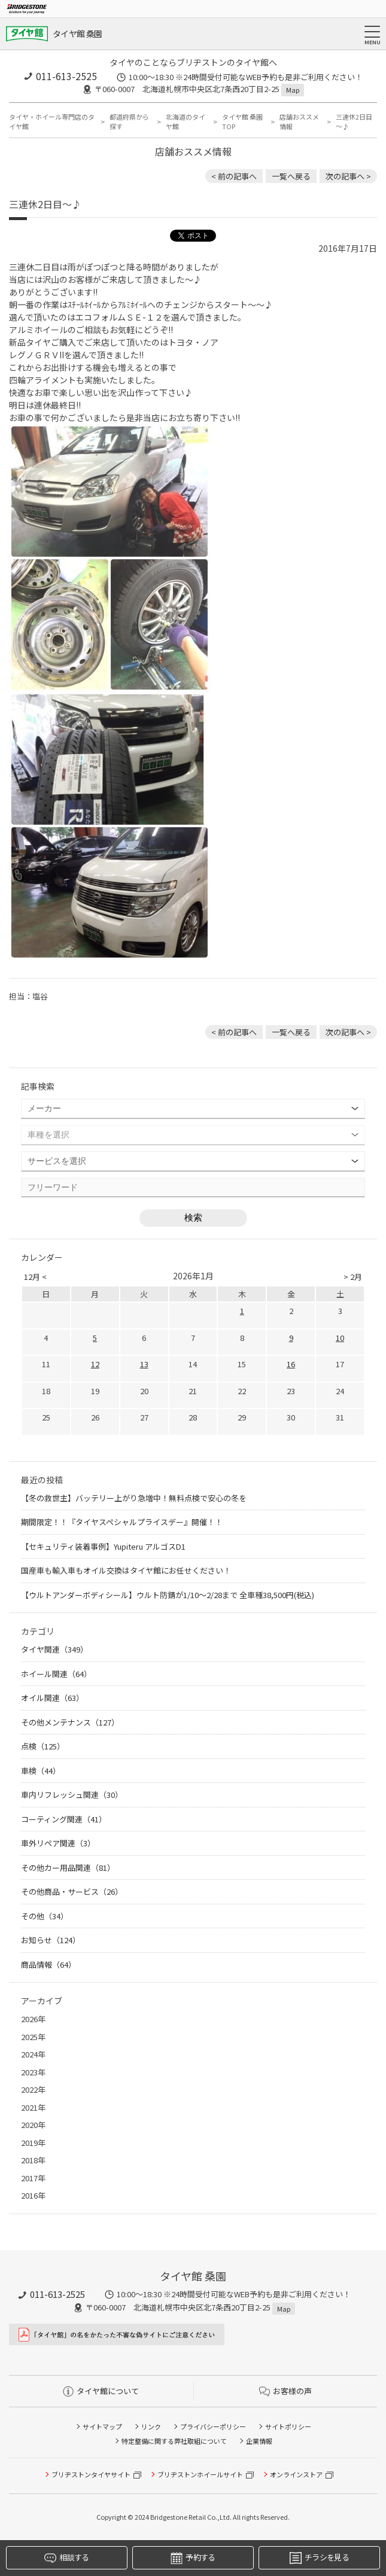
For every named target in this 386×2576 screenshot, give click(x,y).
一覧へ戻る (291, 176)
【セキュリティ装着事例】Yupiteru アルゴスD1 (103, 1546)
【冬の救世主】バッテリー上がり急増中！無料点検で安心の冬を (134, 1498)
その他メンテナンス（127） (70, 1722)
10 (340, 1337)
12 (95, 1364)
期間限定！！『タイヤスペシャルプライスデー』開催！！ (122, 1522)
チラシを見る (319, 2557)
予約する (193, 2557)
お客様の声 (285, 2391)
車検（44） (40, 1770)
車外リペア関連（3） (58, 1843)
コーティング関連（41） (64, 1819)
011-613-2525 (66, 76)
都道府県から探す (129, 122)
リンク (151, 2426)
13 (144, 1364)
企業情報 (259, 2441)
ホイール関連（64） (56, 1673)
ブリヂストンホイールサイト (200, 2474)
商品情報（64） (48, 1964)
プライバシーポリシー (213, 2426)
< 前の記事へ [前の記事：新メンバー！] (234, 176)
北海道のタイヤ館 (185, 122)
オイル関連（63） (52, 1697)
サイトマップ (102, 2426)
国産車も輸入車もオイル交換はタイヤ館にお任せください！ (126, 1570)
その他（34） (44, 1916)
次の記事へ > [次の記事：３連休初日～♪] (348, 176)
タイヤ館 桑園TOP (242, 122)
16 (291, 1364)
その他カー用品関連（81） (68, 1867)
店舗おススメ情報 (299, 122)
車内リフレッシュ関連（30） (72, 1794)
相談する (66, 2557)
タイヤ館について (101, 2391)
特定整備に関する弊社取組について (174, 2441)
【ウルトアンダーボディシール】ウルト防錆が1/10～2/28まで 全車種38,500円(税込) (167, 1595)
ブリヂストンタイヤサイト (90, 2474)
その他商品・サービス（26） (72, 1891)
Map (292, 89)
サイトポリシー (288, 2426)
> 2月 (353, 1276)
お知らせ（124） (50, 1940)
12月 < (35, 1276)
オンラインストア (296, 2474)
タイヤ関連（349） (54, 1649)
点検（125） (43, 1746)
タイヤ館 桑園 (77, 33)
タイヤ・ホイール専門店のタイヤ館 (52, 122)
